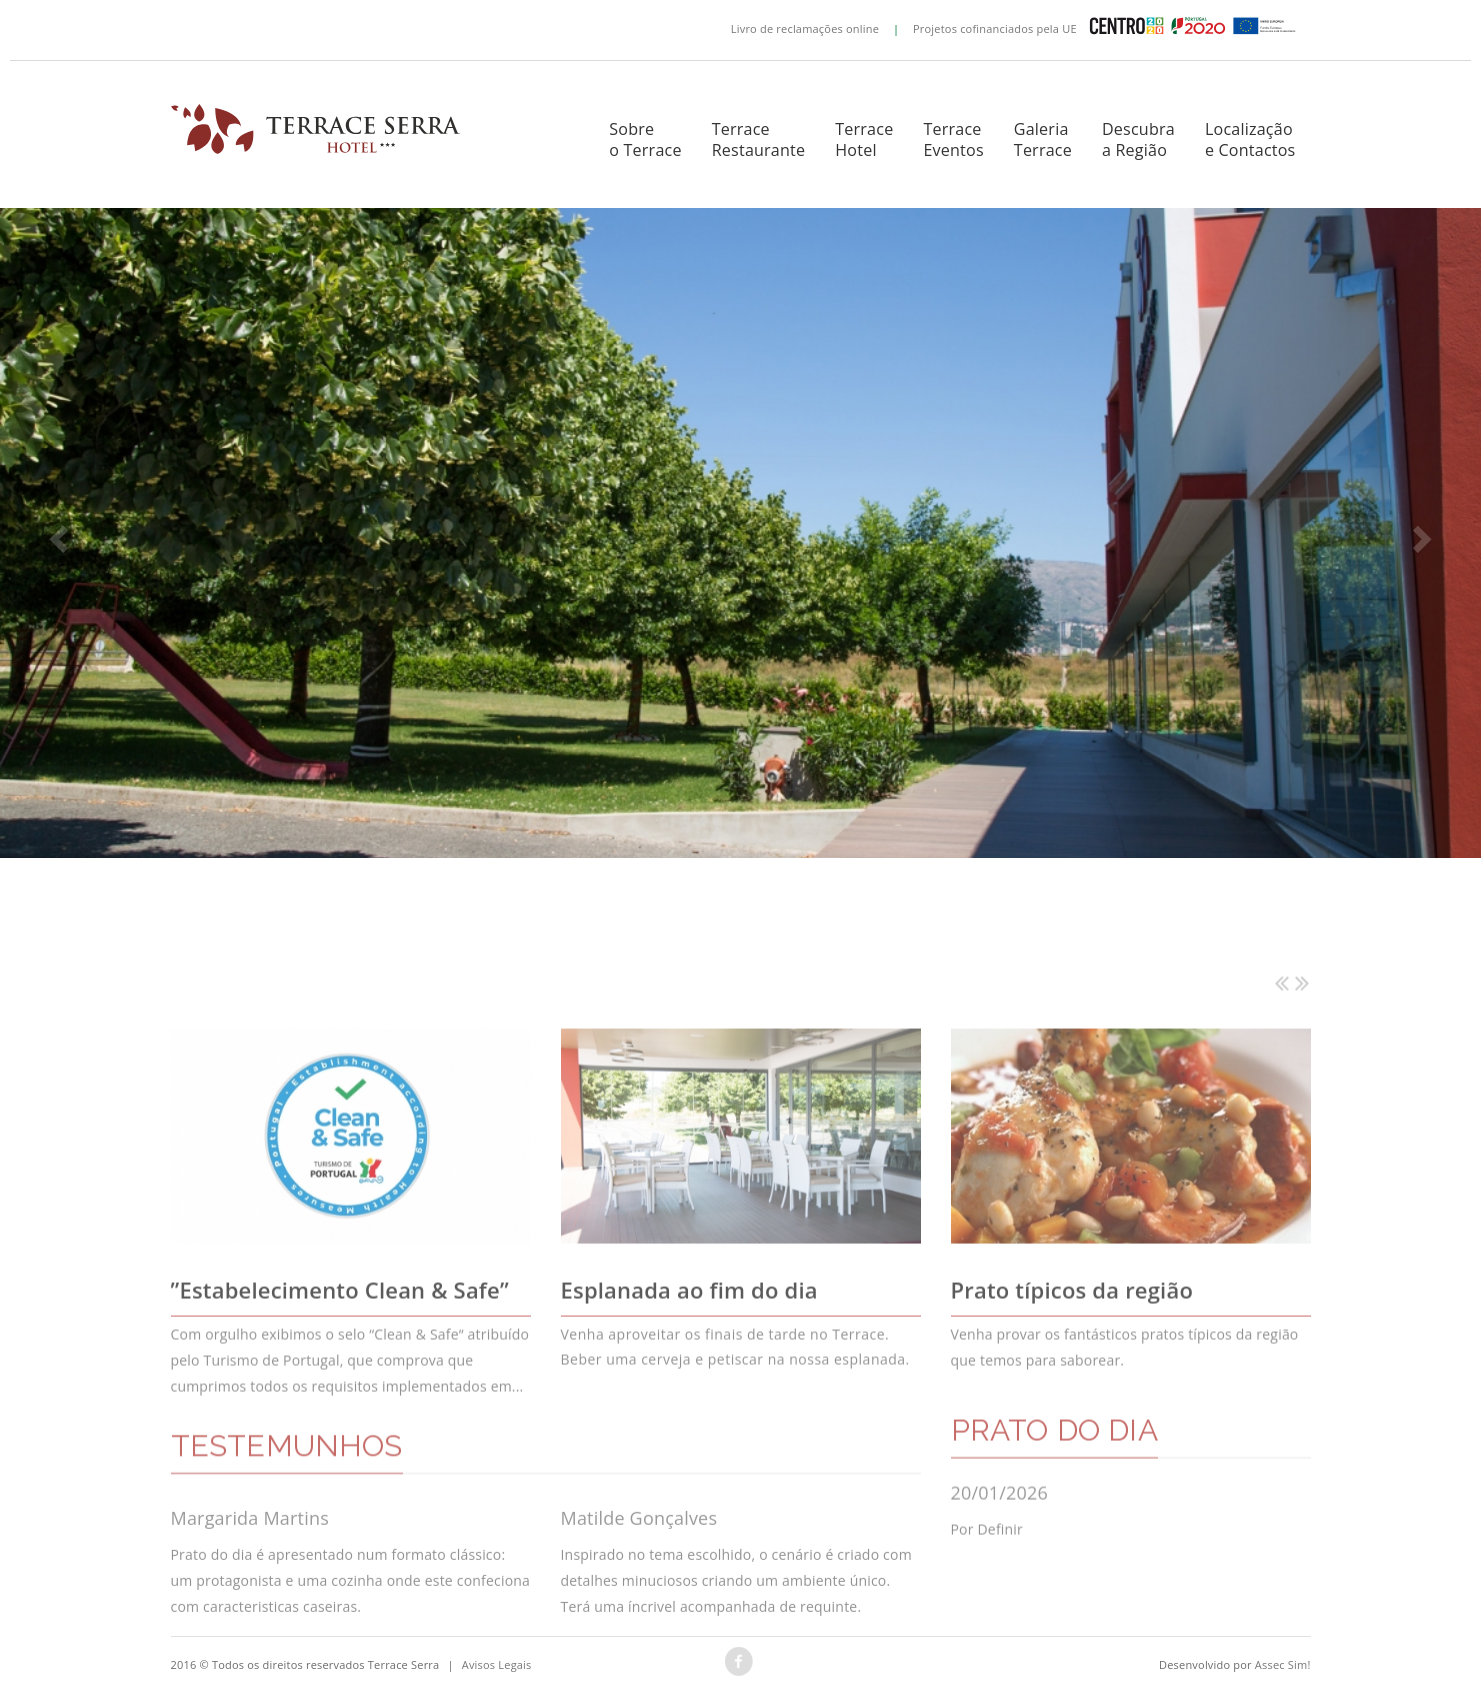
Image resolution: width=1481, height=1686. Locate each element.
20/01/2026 (1000, 1539)
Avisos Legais (497, 1663)
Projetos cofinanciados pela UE (1109, 27)
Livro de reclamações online (805, 27)
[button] (55, 532)
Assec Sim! (1283, 1663)
